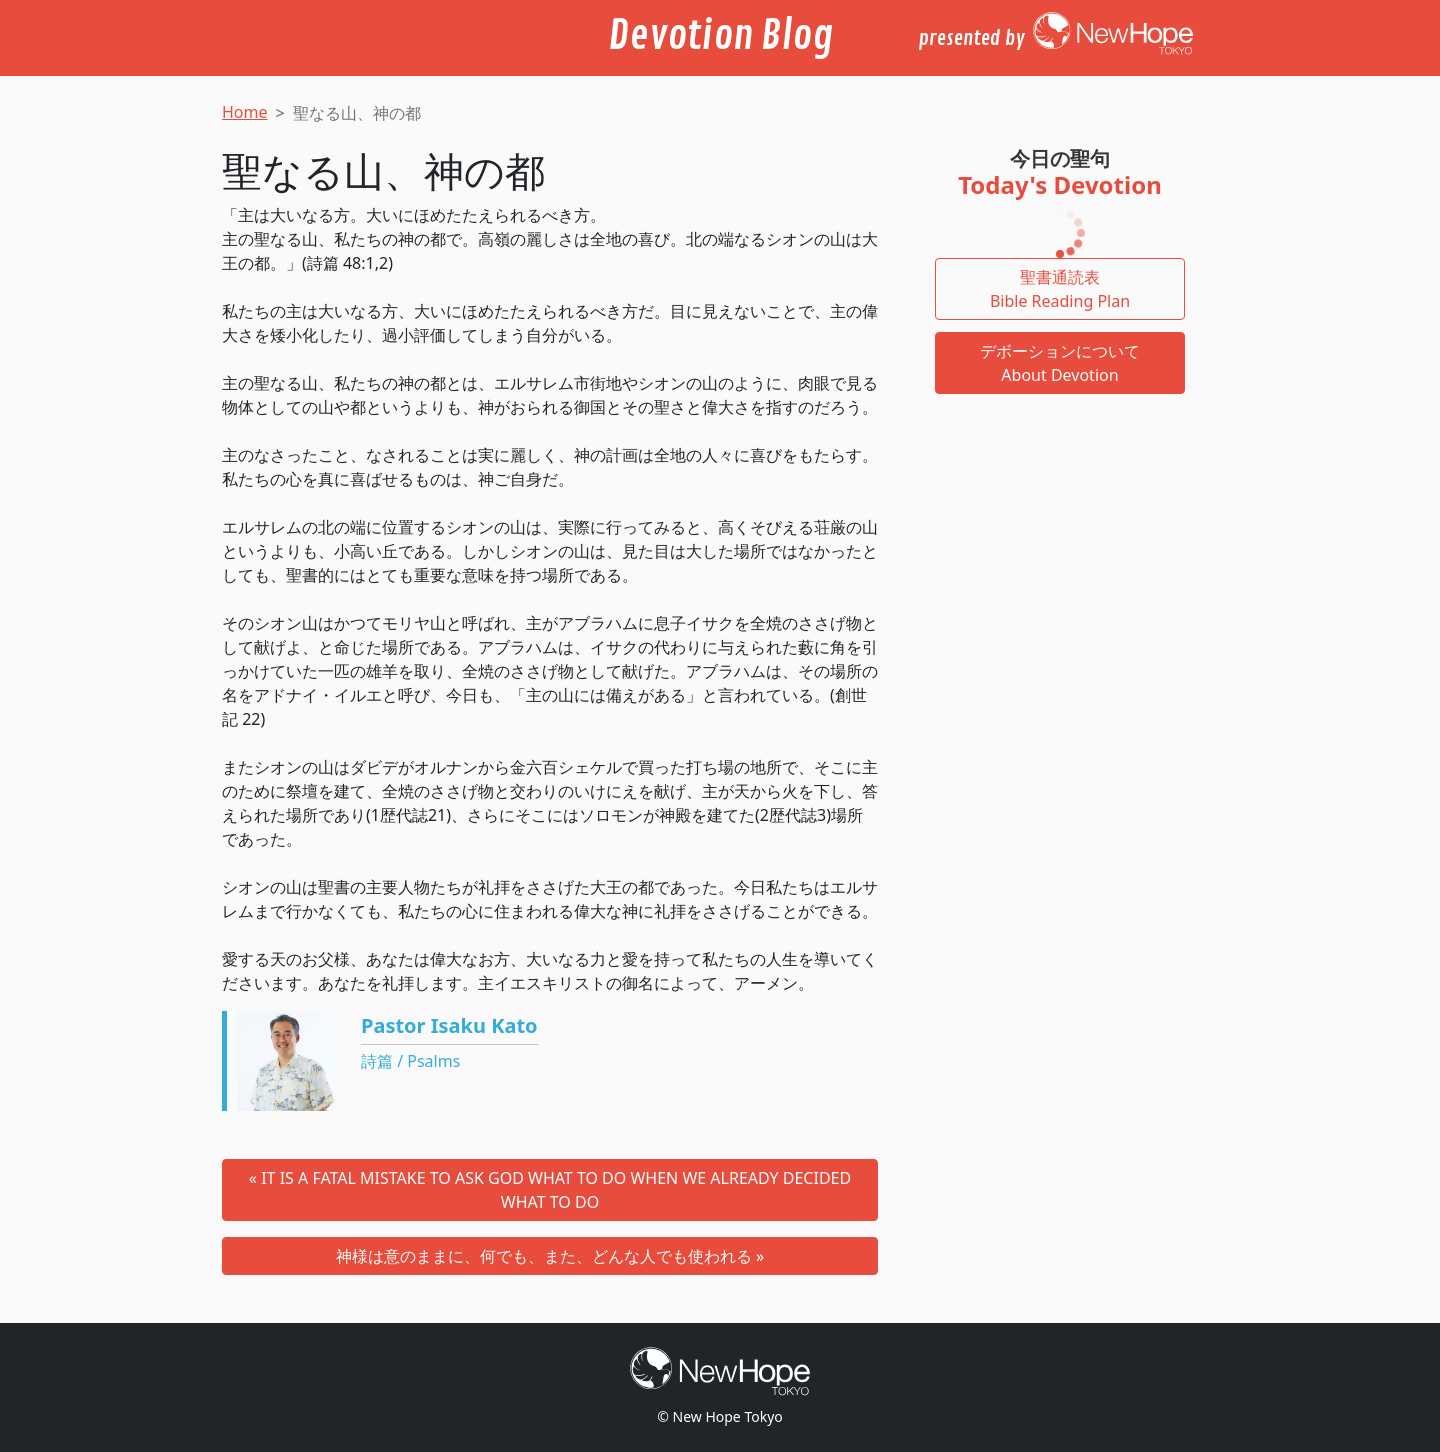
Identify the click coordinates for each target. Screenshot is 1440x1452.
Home (245, 112)
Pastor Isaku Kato (449, 1025)
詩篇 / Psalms (410, 1061)
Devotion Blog (720, 36)
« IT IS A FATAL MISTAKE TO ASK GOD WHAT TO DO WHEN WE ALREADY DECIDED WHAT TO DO (550, 1190)
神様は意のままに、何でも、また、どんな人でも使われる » (550, 1256)
